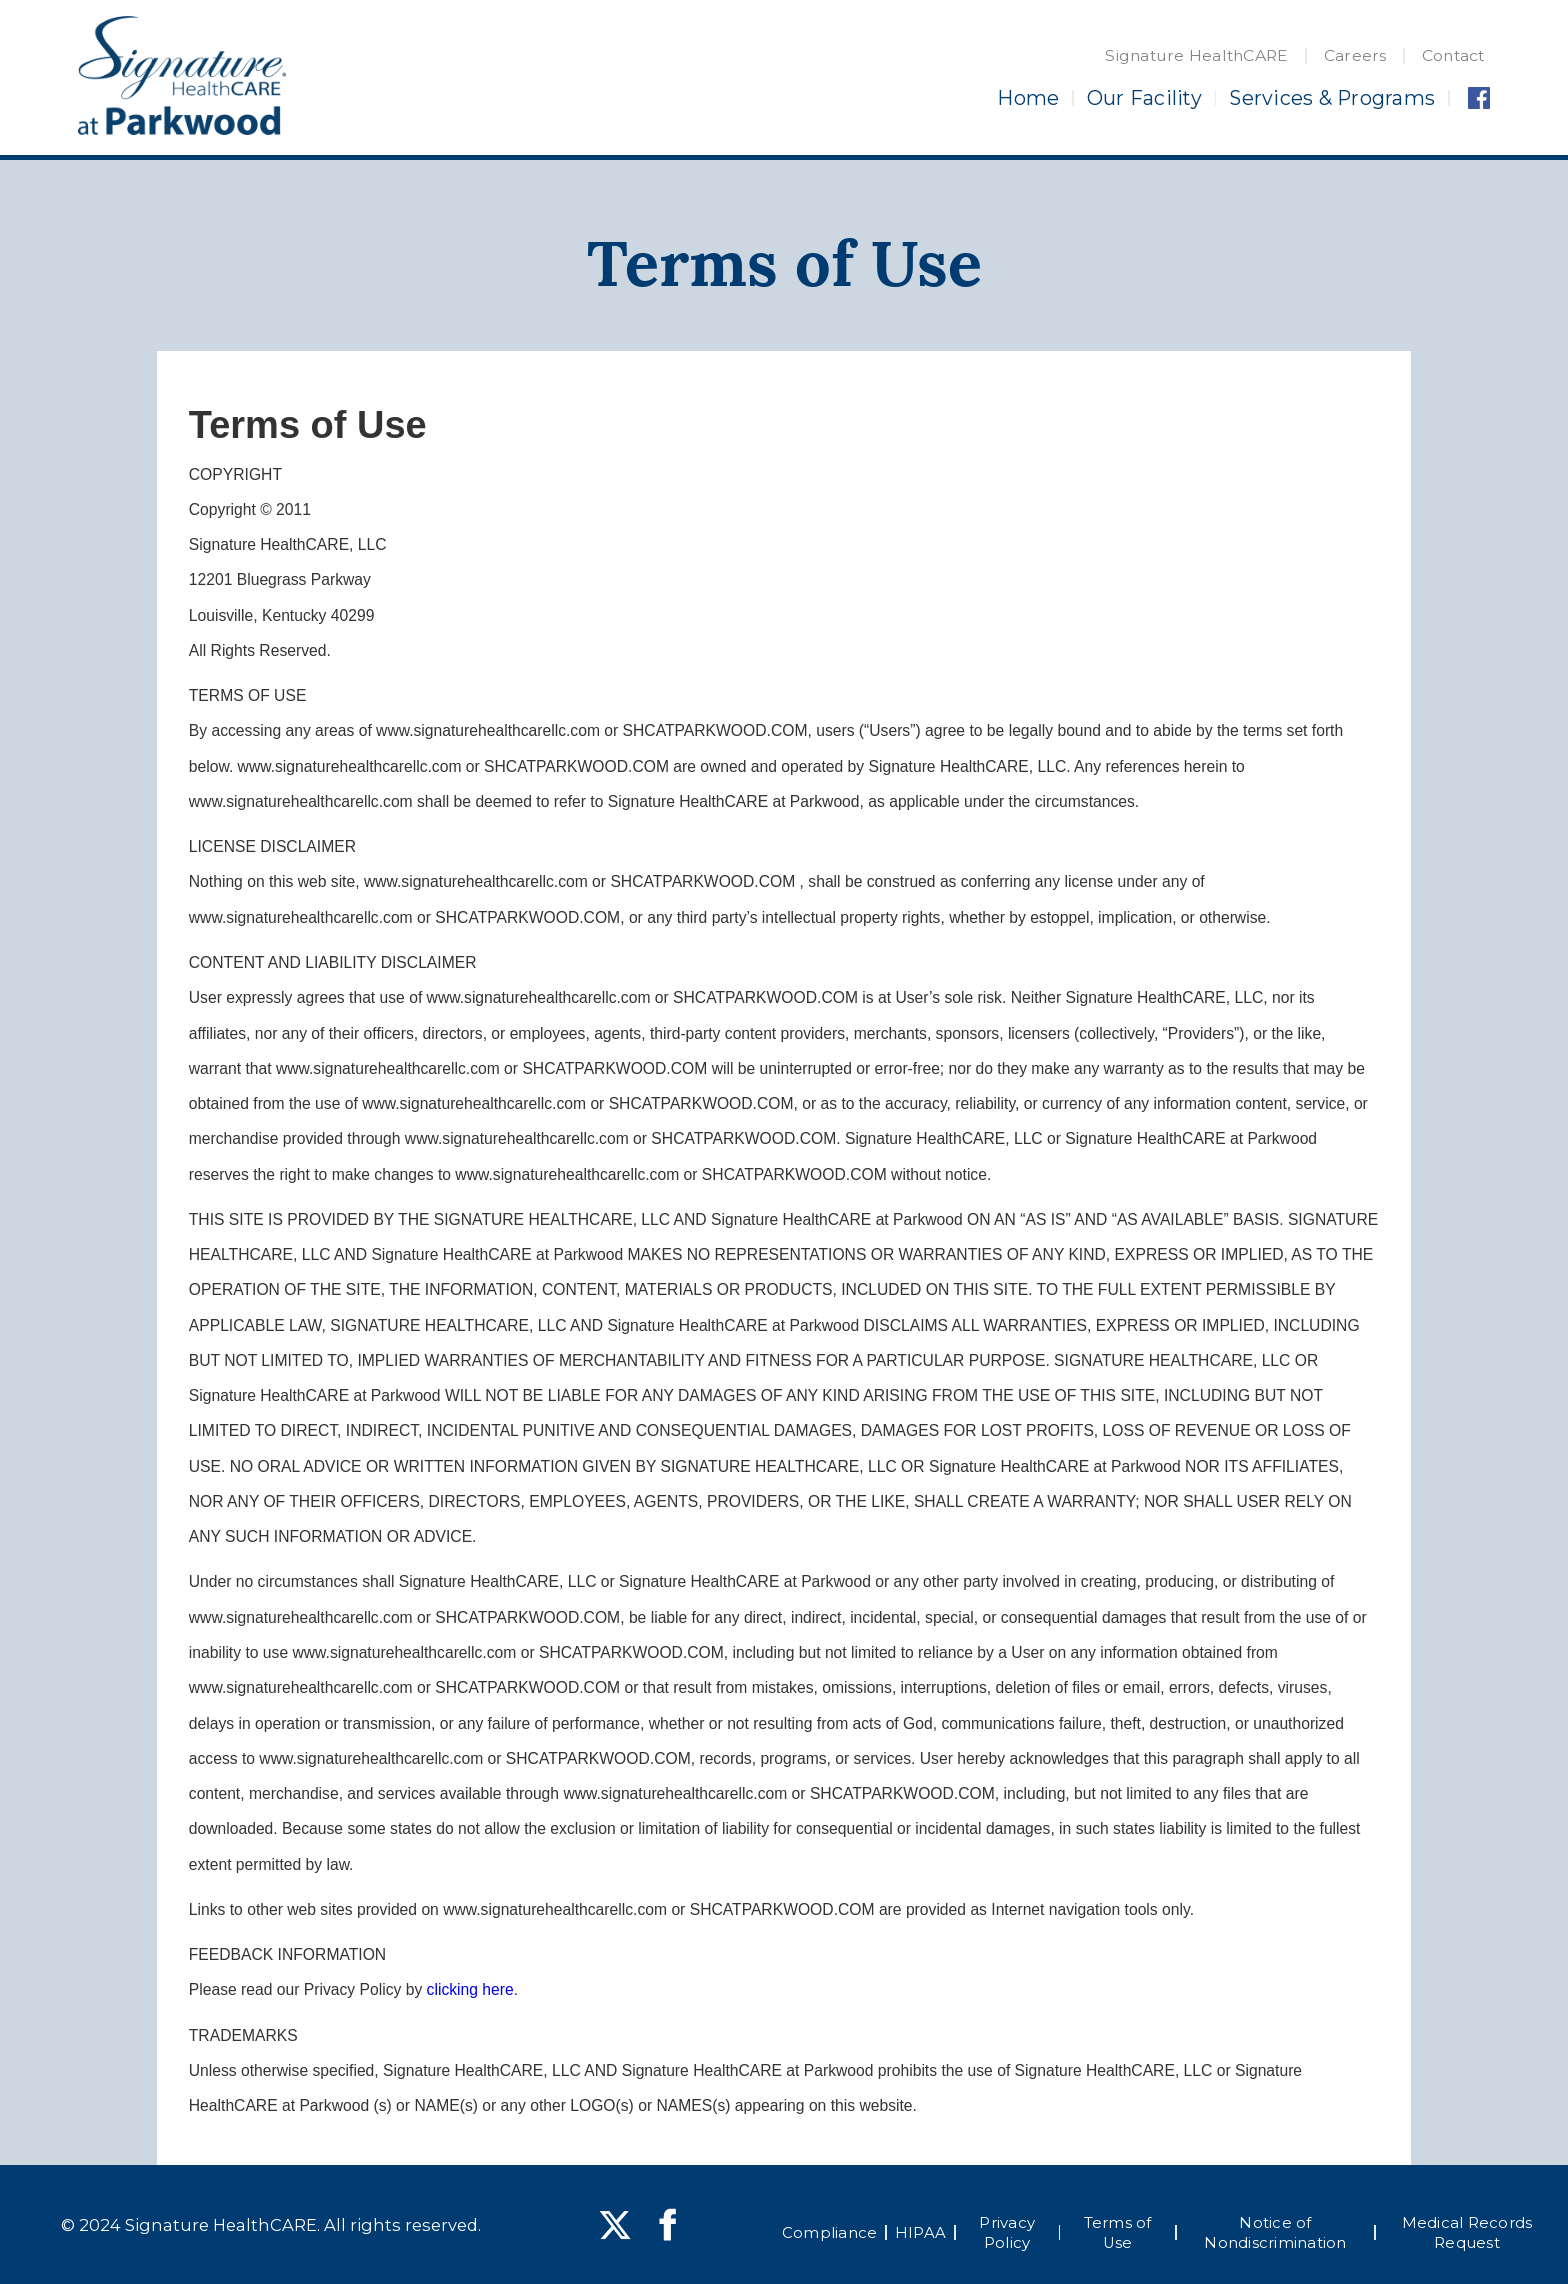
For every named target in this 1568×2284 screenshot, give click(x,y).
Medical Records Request (1467, 2233)
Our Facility (1144, 98)
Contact (1453, 55)
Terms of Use (1118, 2233)
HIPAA (920, 2233)
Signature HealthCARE (1196, 55)
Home (1028, 98)
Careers (1355, 55)
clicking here (470, 1989)
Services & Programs (1332, 98)
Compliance (830, 2233)
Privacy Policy (1007, 2233)
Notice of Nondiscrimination (1275, 2233)
